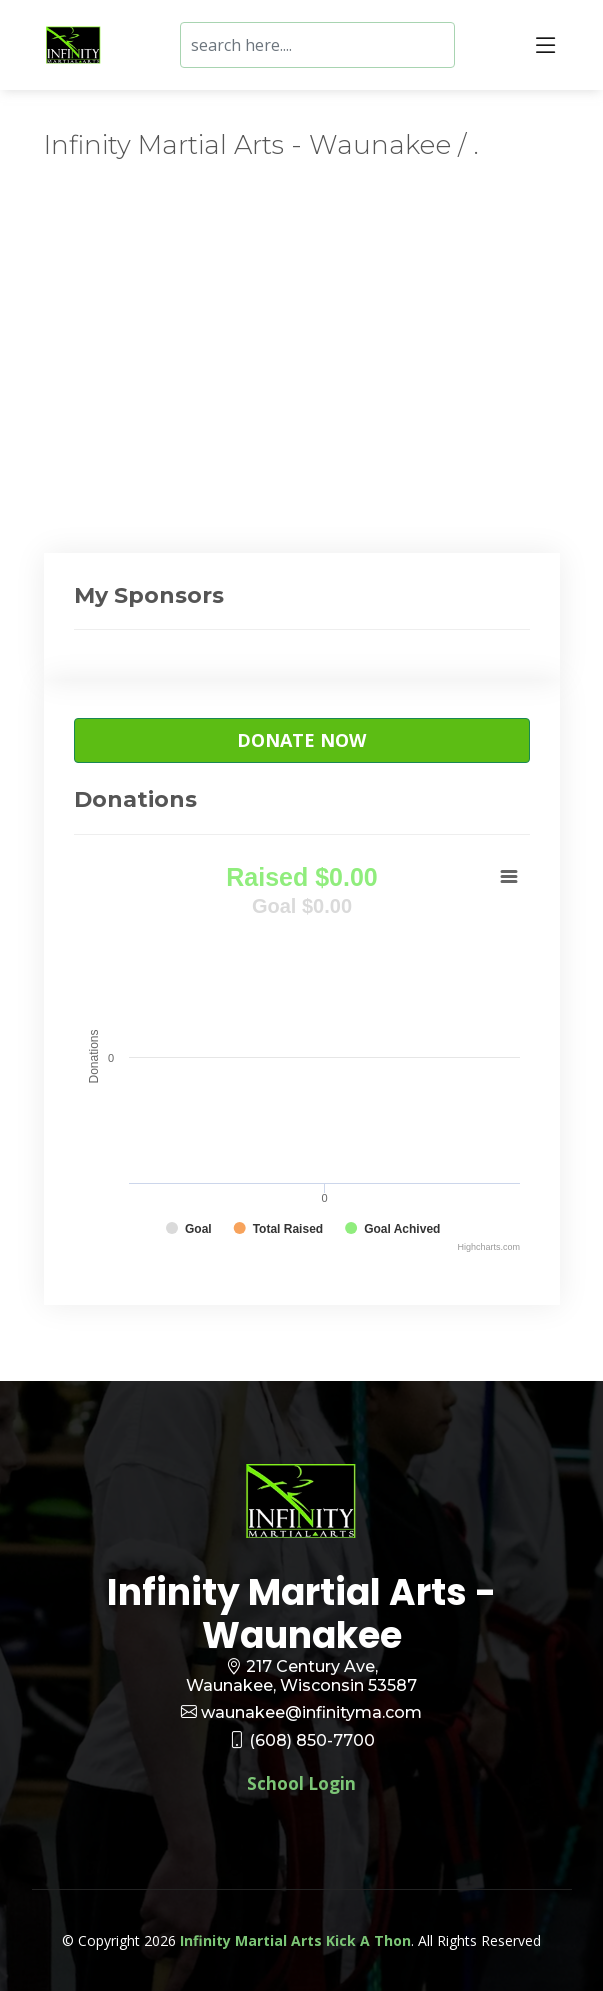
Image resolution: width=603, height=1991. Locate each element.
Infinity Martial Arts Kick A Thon (295, 1940)
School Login (301, 1783)
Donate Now (301, 740)
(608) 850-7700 (312, 1740)
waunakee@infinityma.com (311, 1712)
